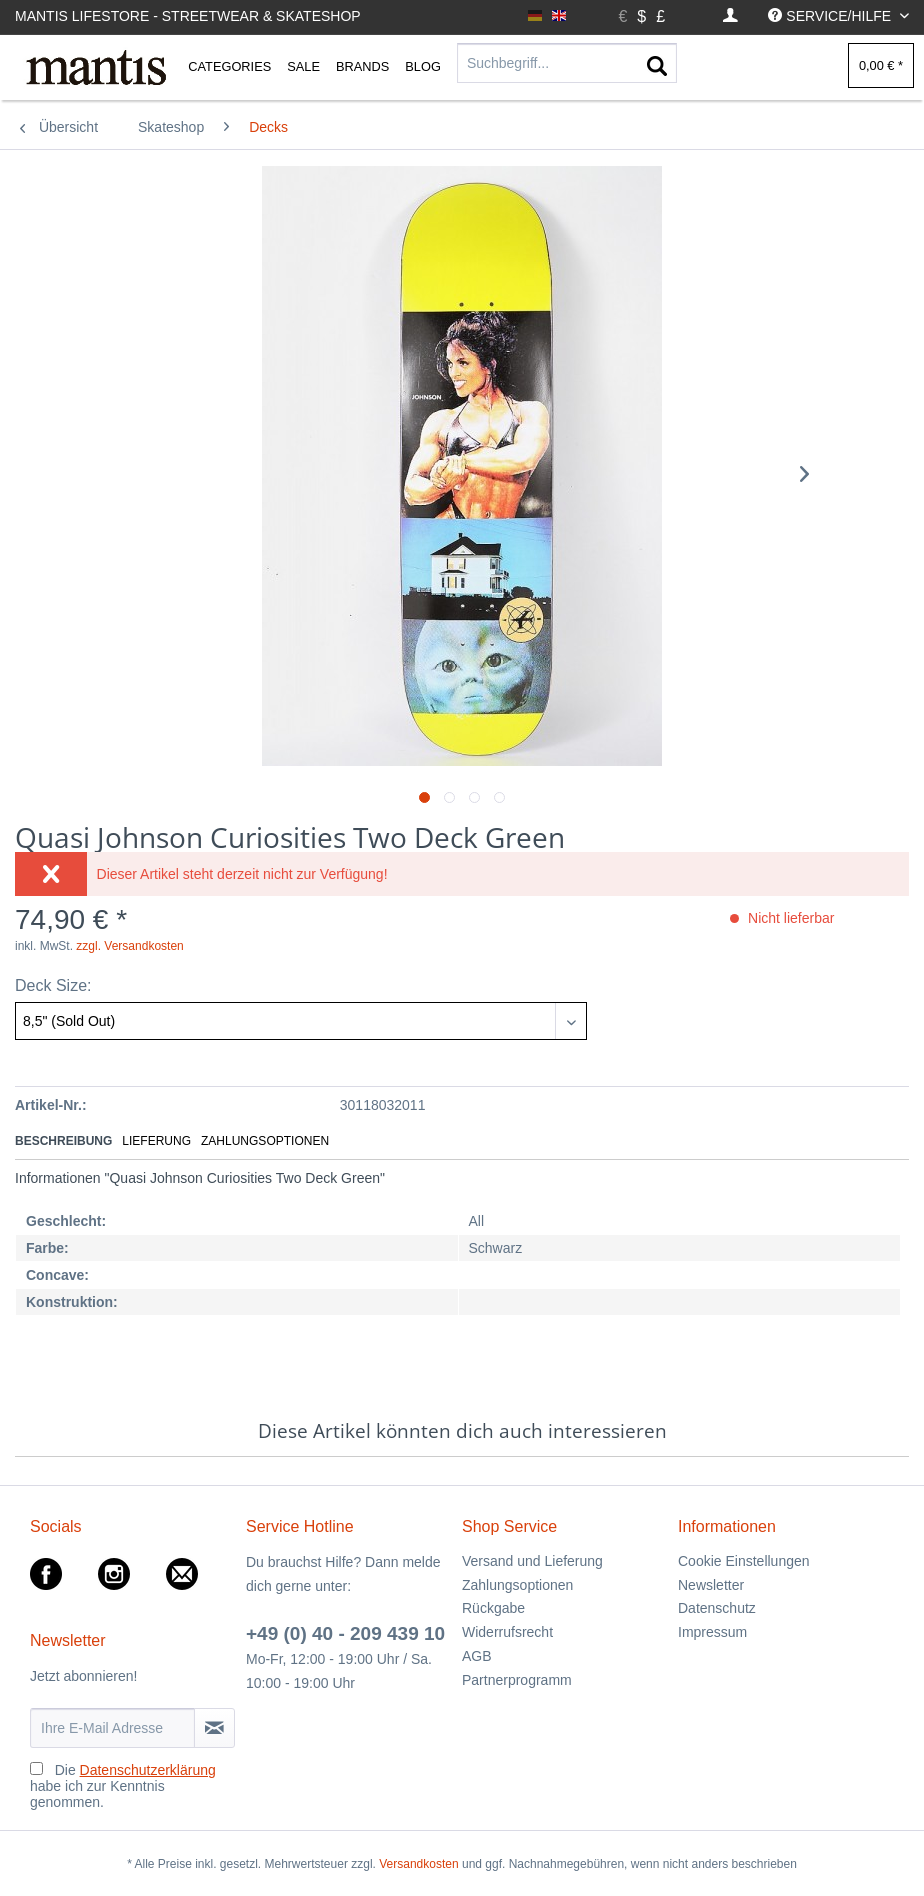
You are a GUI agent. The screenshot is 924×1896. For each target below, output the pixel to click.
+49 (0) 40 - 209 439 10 (345, 1633)
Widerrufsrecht (507, 1632)
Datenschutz (717, 1608)
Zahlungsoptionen (265, 1141)
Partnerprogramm (517, 1680)
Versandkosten (418, 1864)
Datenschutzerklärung (148, 1770)
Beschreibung (63, 1141)
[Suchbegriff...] (567, 63)
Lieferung (156, 1141)
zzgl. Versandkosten (129, 946)
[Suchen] (657, 67)
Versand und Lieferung (532, 1561)
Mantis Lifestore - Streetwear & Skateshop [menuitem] (188, 16)
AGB (477, 1656)
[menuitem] (730, 16)
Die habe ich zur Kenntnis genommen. (123, 1786)
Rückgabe (493, 1608)
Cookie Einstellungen (744, 1561)
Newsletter (711, 1585)
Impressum (712, 1632)
